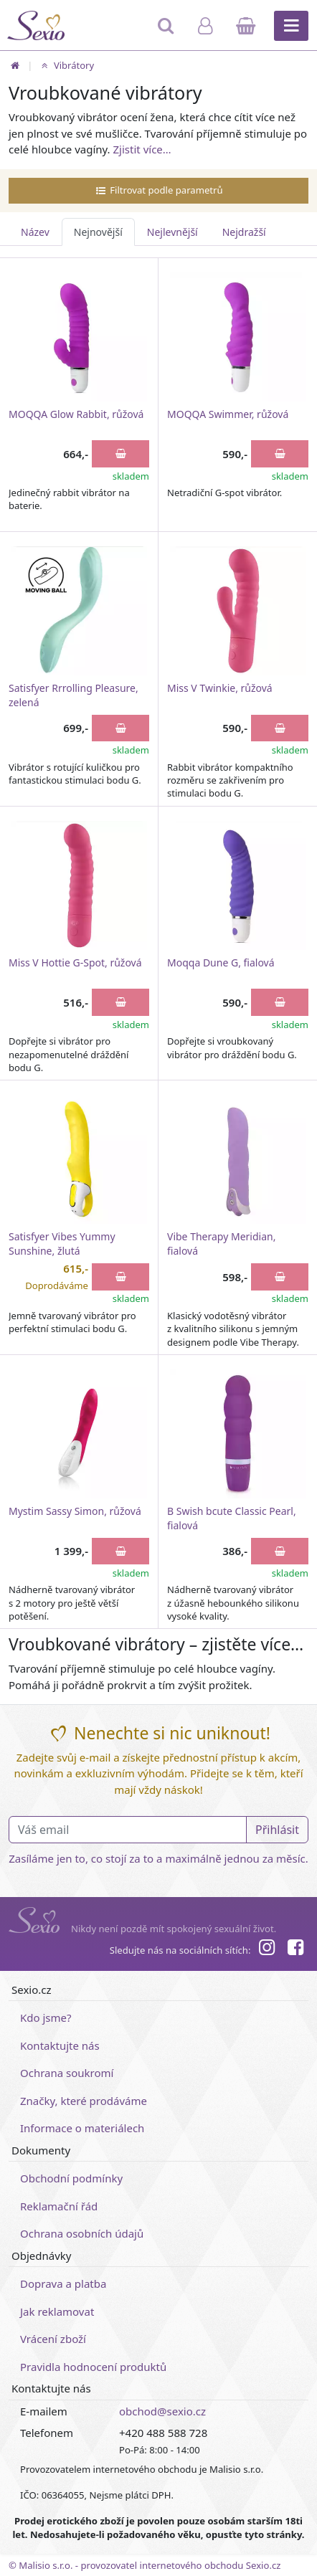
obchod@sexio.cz (162, 2411)
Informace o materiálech (82, 2128)
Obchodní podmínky (71, 2178)
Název (35, 232)
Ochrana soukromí (67, 2073)
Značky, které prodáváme (83, 2100)
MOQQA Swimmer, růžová (227, 414)
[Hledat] (166, 32)
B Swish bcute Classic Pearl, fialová (231, 1518)
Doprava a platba (63, 2283)
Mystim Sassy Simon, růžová (75, 1511)
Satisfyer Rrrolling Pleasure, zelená (73, 695)
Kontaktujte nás (60, 2045)
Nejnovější (98, 232)
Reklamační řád (59, 2206)
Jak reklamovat (57, 2311)
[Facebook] (295, 1949)
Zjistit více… (142, 149)
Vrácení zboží (53, 2339)
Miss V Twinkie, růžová (220, 688)
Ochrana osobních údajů (81, 2233)
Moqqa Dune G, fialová (221, 962)
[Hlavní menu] (291, 26)
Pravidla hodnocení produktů (93, 2366)
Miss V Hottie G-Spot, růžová (75, 962)
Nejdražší (244, 232)
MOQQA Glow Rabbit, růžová (76, 414)
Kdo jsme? (46, 2017)
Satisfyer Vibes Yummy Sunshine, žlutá (62, 1244)
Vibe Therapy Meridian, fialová (221, 1244)
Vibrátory (66, 65)
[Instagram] (266, 1949)
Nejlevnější (172, 232)
